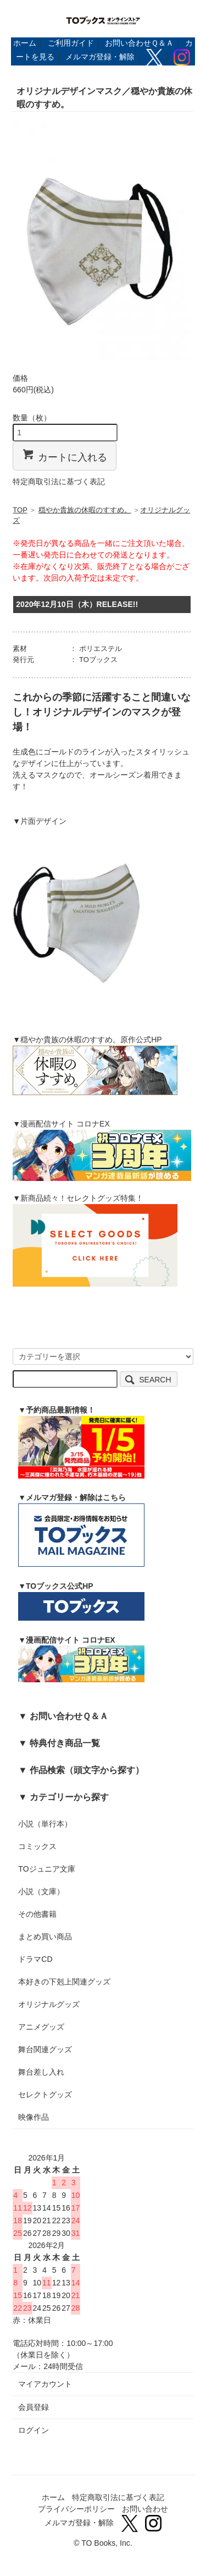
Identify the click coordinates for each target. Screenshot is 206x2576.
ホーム (24, 43)
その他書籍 (37, 1914)
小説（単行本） (45, 1823)
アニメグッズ (41, 2026)
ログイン (33, 2430)
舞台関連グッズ (45, 2049)
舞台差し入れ (41, 2072)
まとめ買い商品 (45, 1936)
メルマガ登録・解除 (100, 56)
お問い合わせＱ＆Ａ (139, 43)
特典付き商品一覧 (65, 1743)
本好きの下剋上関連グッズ (64, 1981)
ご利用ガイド (71, 43)
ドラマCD (35, 1959)
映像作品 (33, 2117)
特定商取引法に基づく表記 (59, 481)
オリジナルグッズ (49, 2004)
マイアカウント (45, 2384)
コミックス (37, 1846)
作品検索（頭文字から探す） (87, 1770)
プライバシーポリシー (76, 2508)
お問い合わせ (145, 2508)
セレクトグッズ (45, 2094)
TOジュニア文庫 (46, 1868)
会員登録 (33, 2407)
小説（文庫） (41, 1891)
